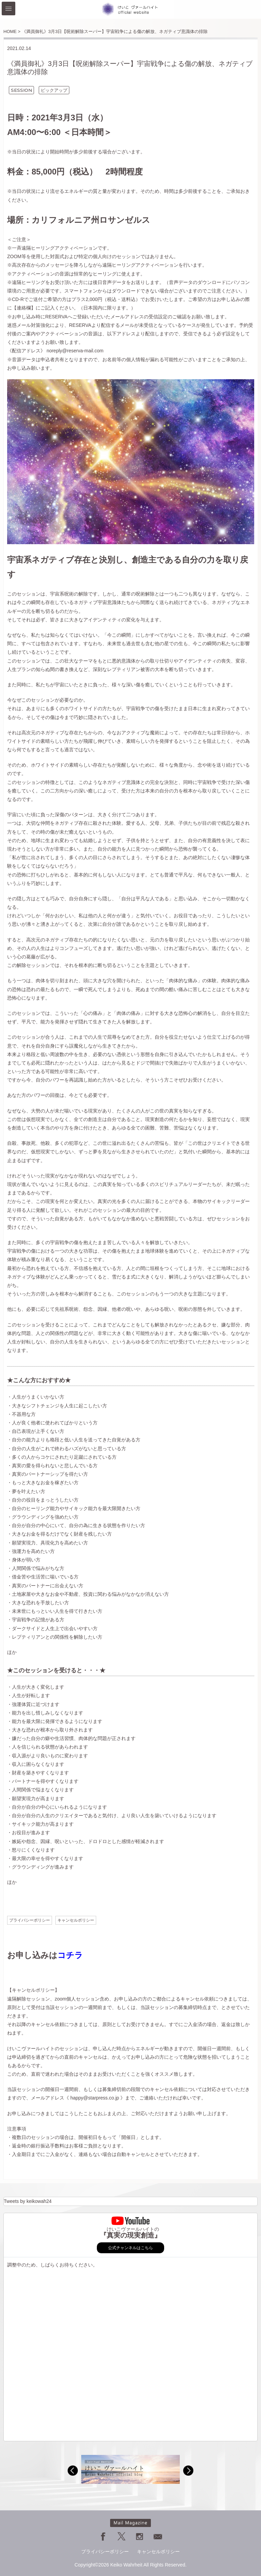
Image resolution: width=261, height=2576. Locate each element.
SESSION (21, 90)
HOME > (11, 31)
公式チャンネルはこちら (130, 2247)
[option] (130, 2469)
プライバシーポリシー (29, 1920)
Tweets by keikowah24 (28, 2201)
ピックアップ (54, 90)
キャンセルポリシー (75, 1920)
